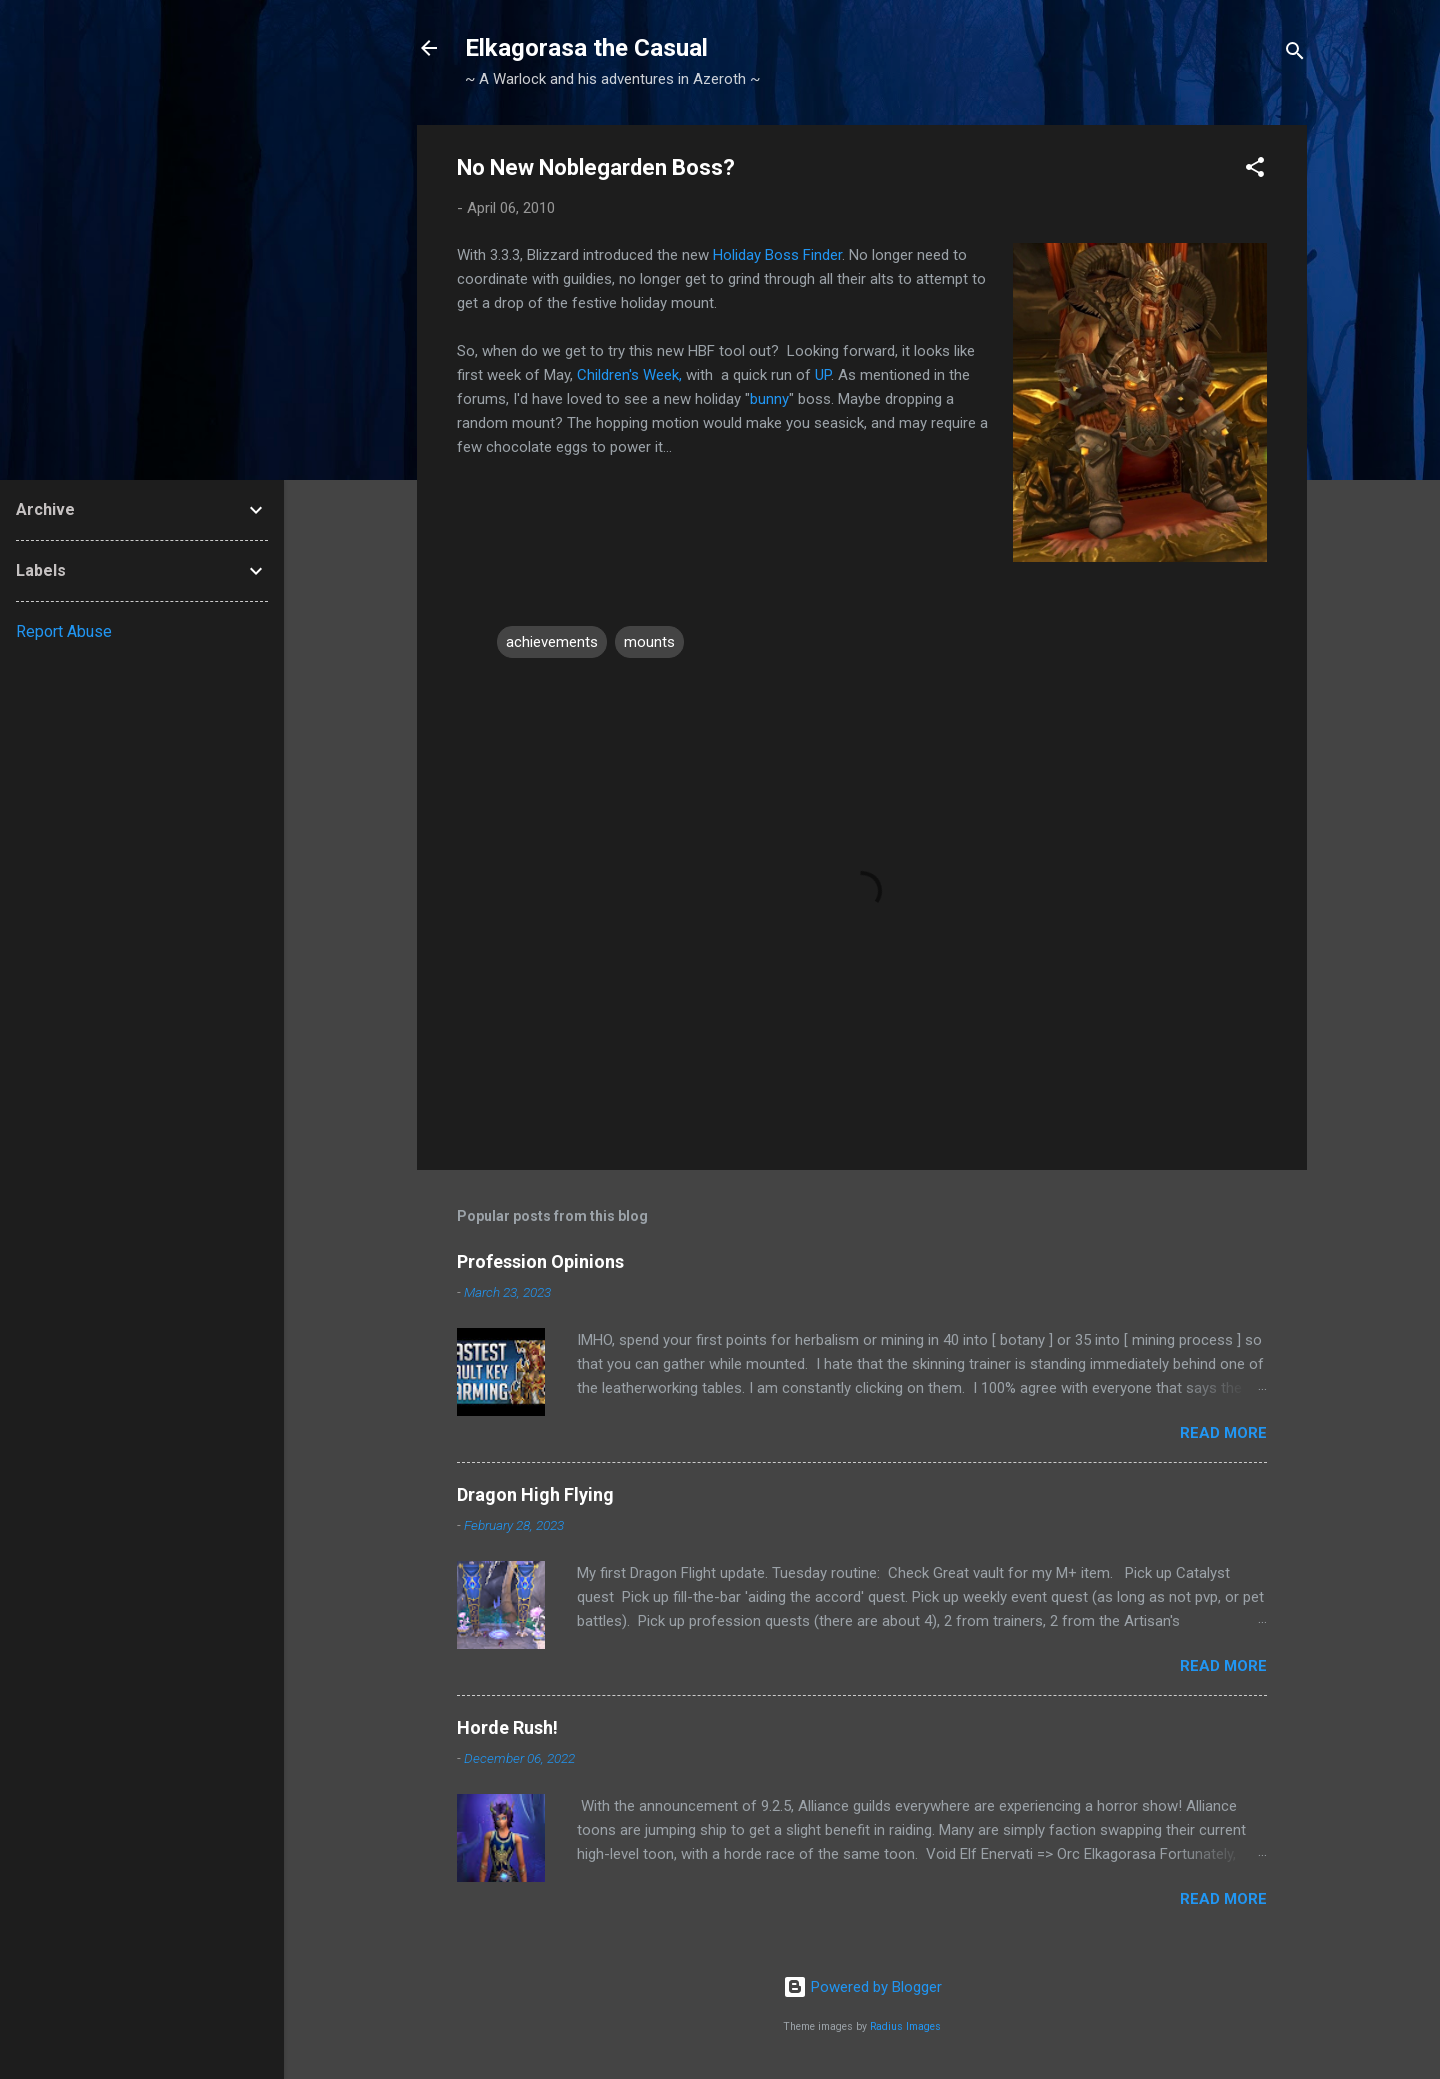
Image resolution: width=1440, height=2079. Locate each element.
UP (823, 375)
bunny (769, 399)
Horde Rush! (507, 1727)
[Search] (1295, 54)
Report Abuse (64, 631)
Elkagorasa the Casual (586, 48)
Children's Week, (629, 375)
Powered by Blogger (862, 1987)
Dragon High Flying (535, 1494)
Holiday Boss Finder (777, 255)
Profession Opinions (540, 1261)
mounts (649, 642)
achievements (552, 642)
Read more (1223, 1433)
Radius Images (905, 2026)
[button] (1255, 170)
